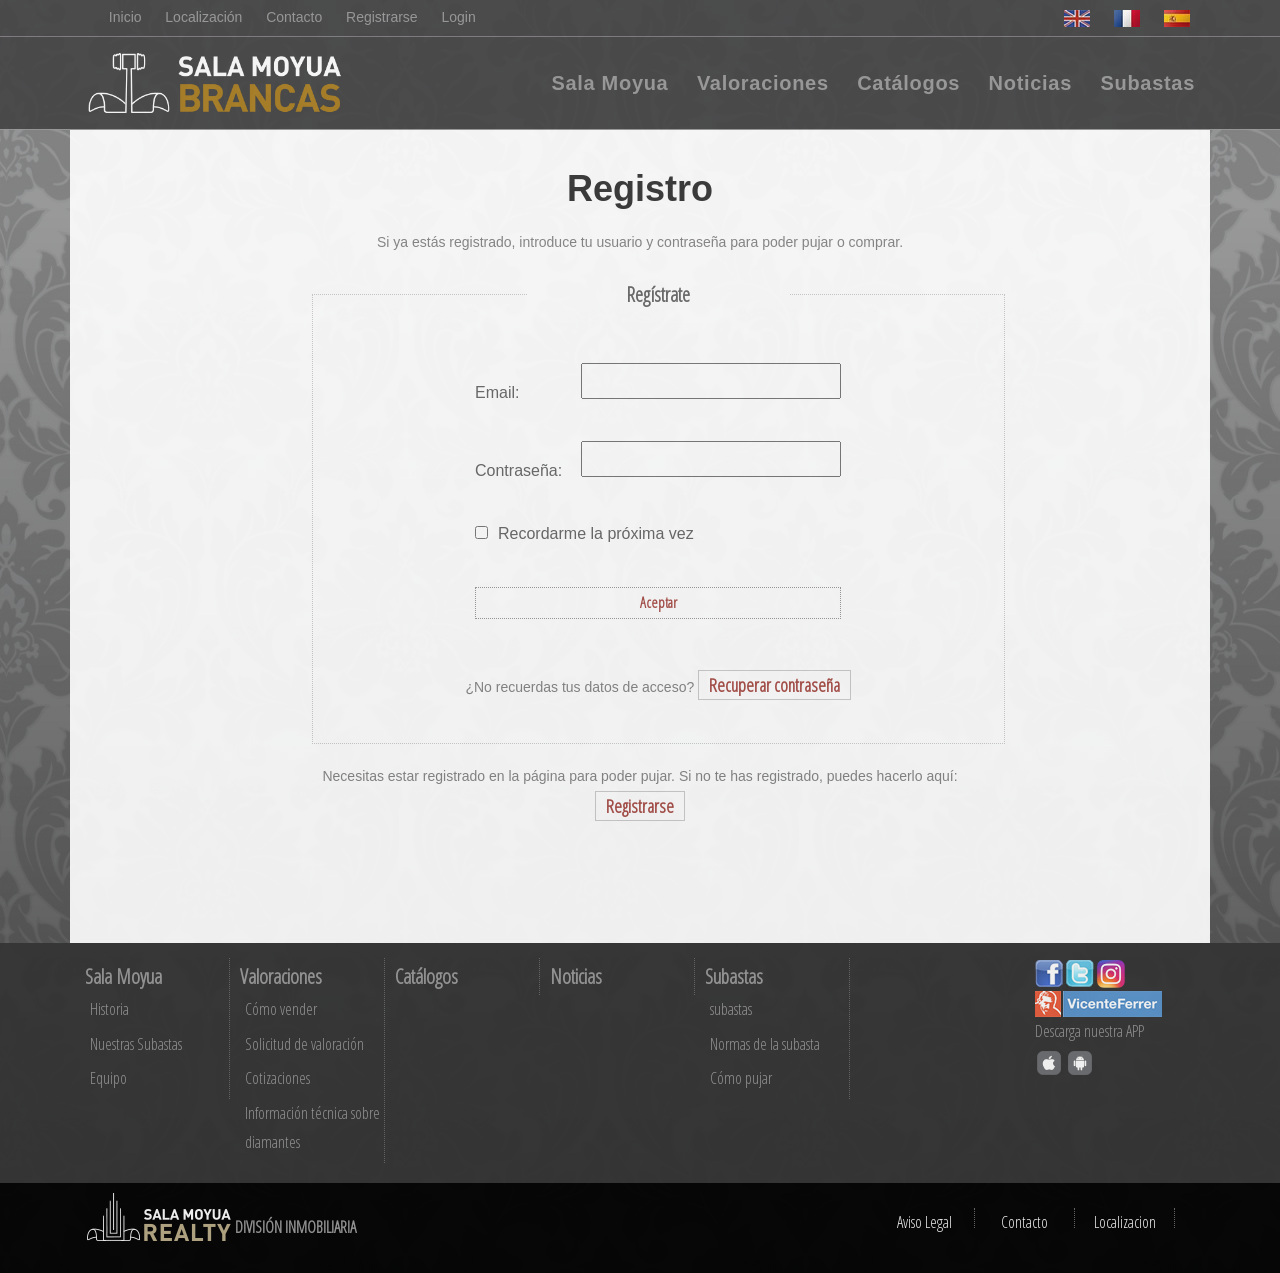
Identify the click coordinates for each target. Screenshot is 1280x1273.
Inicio (125, 17)
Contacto (294, 17)
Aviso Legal (924, 1222)
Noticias (1030, 83)
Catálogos (908, 83)
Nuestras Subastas (136, 1044)
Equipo (108, 1078)
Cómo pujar (741, 1078)
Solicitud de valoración (304, 1044)
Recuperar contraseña (774, 685)
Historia (109, 1009)
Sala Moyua (609, 83)
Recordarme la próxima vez (596, 533)
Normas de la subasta (765, 1044)
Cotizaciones (277, 1078)
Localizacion (1125, 1222)
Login (459, 17)
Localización (203, 17)
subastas (731, 1009)
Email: (497, 392)
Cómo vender (281, 1009)
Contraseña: (518, 470)
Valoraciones (763, 83)
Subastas (1147, 83)
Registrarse (382, 17)
